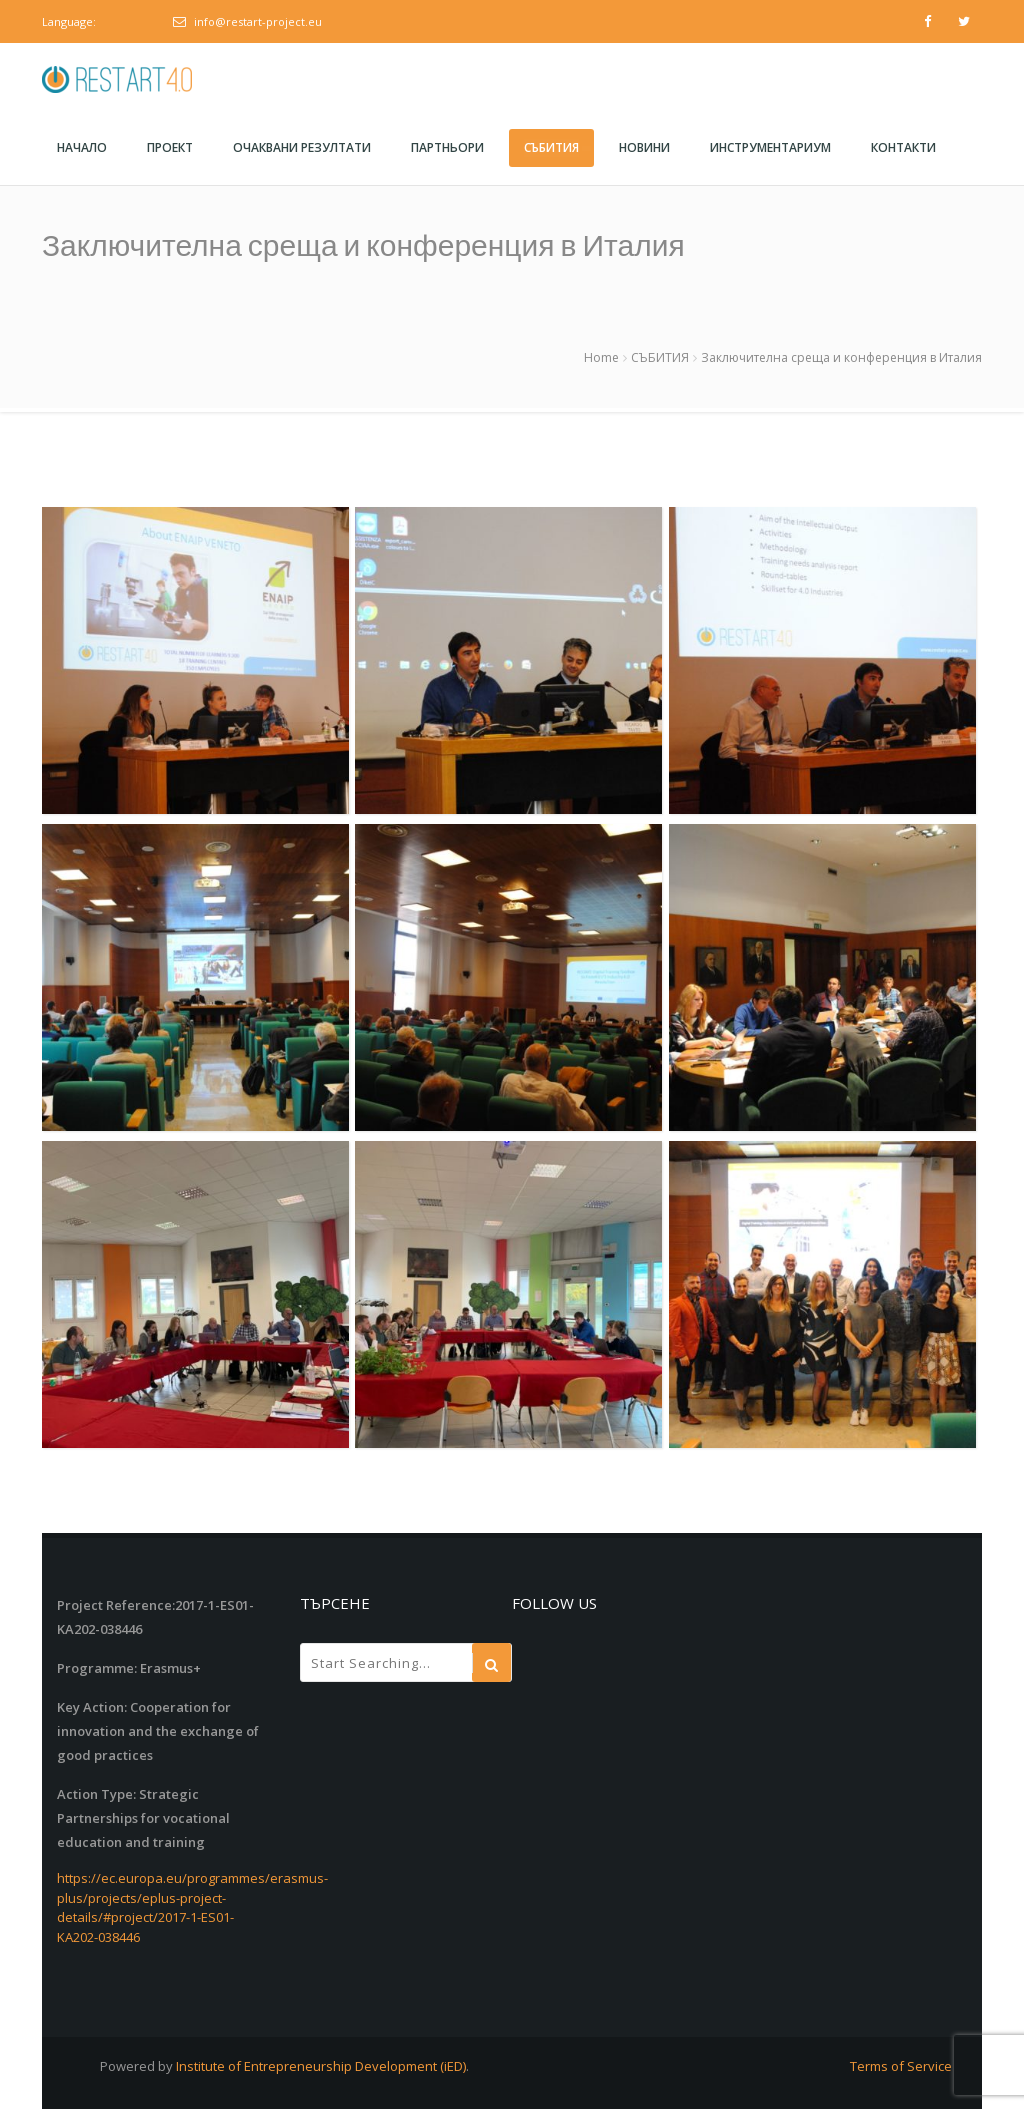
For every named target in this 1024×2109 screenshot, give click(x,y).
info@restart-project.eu (258, 21)
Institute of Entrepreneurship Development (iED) (321, 2066)
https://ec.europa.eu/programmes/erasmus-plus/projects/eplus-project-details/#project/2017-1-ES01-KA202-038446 (192, 1907)
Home (601, 357)
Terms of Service (901, 2066)
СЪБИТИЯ (660, 357)
